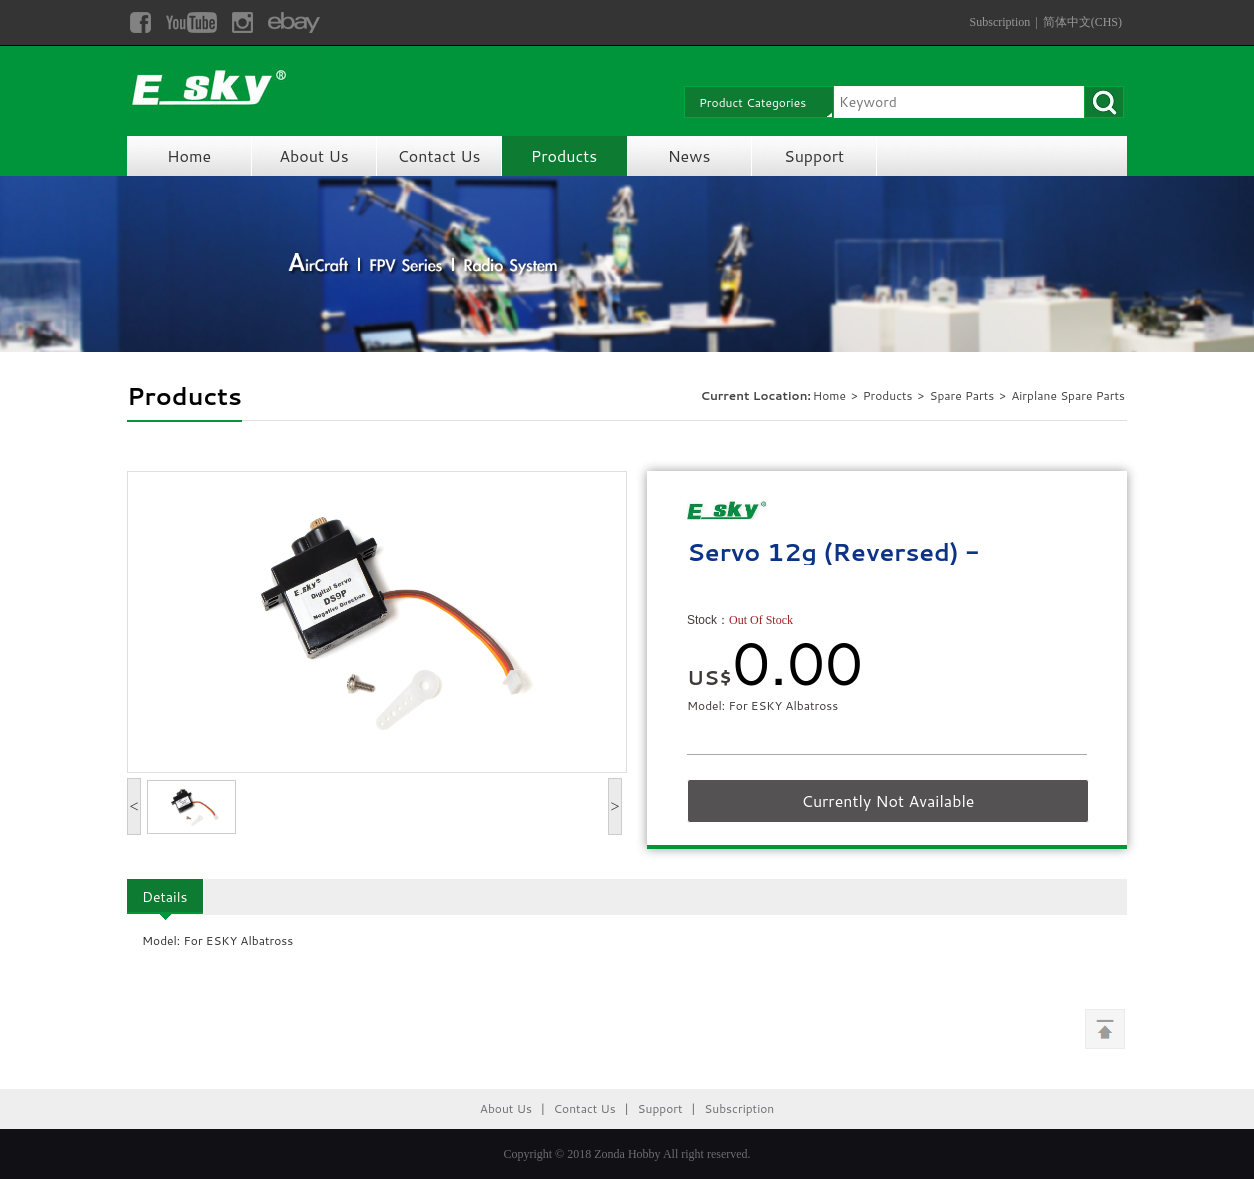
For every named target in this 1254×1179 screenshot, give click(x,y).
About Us (313, 155)
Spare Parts (963, 395)
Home (189, 155)
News (689, 155)
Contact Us (439, 155)
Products (564, 155)
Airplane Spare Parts (1068, 395)
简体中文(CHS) (1082, 22)
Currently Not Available (888, 800)
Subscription (1000, 22)
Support (814, 155)
